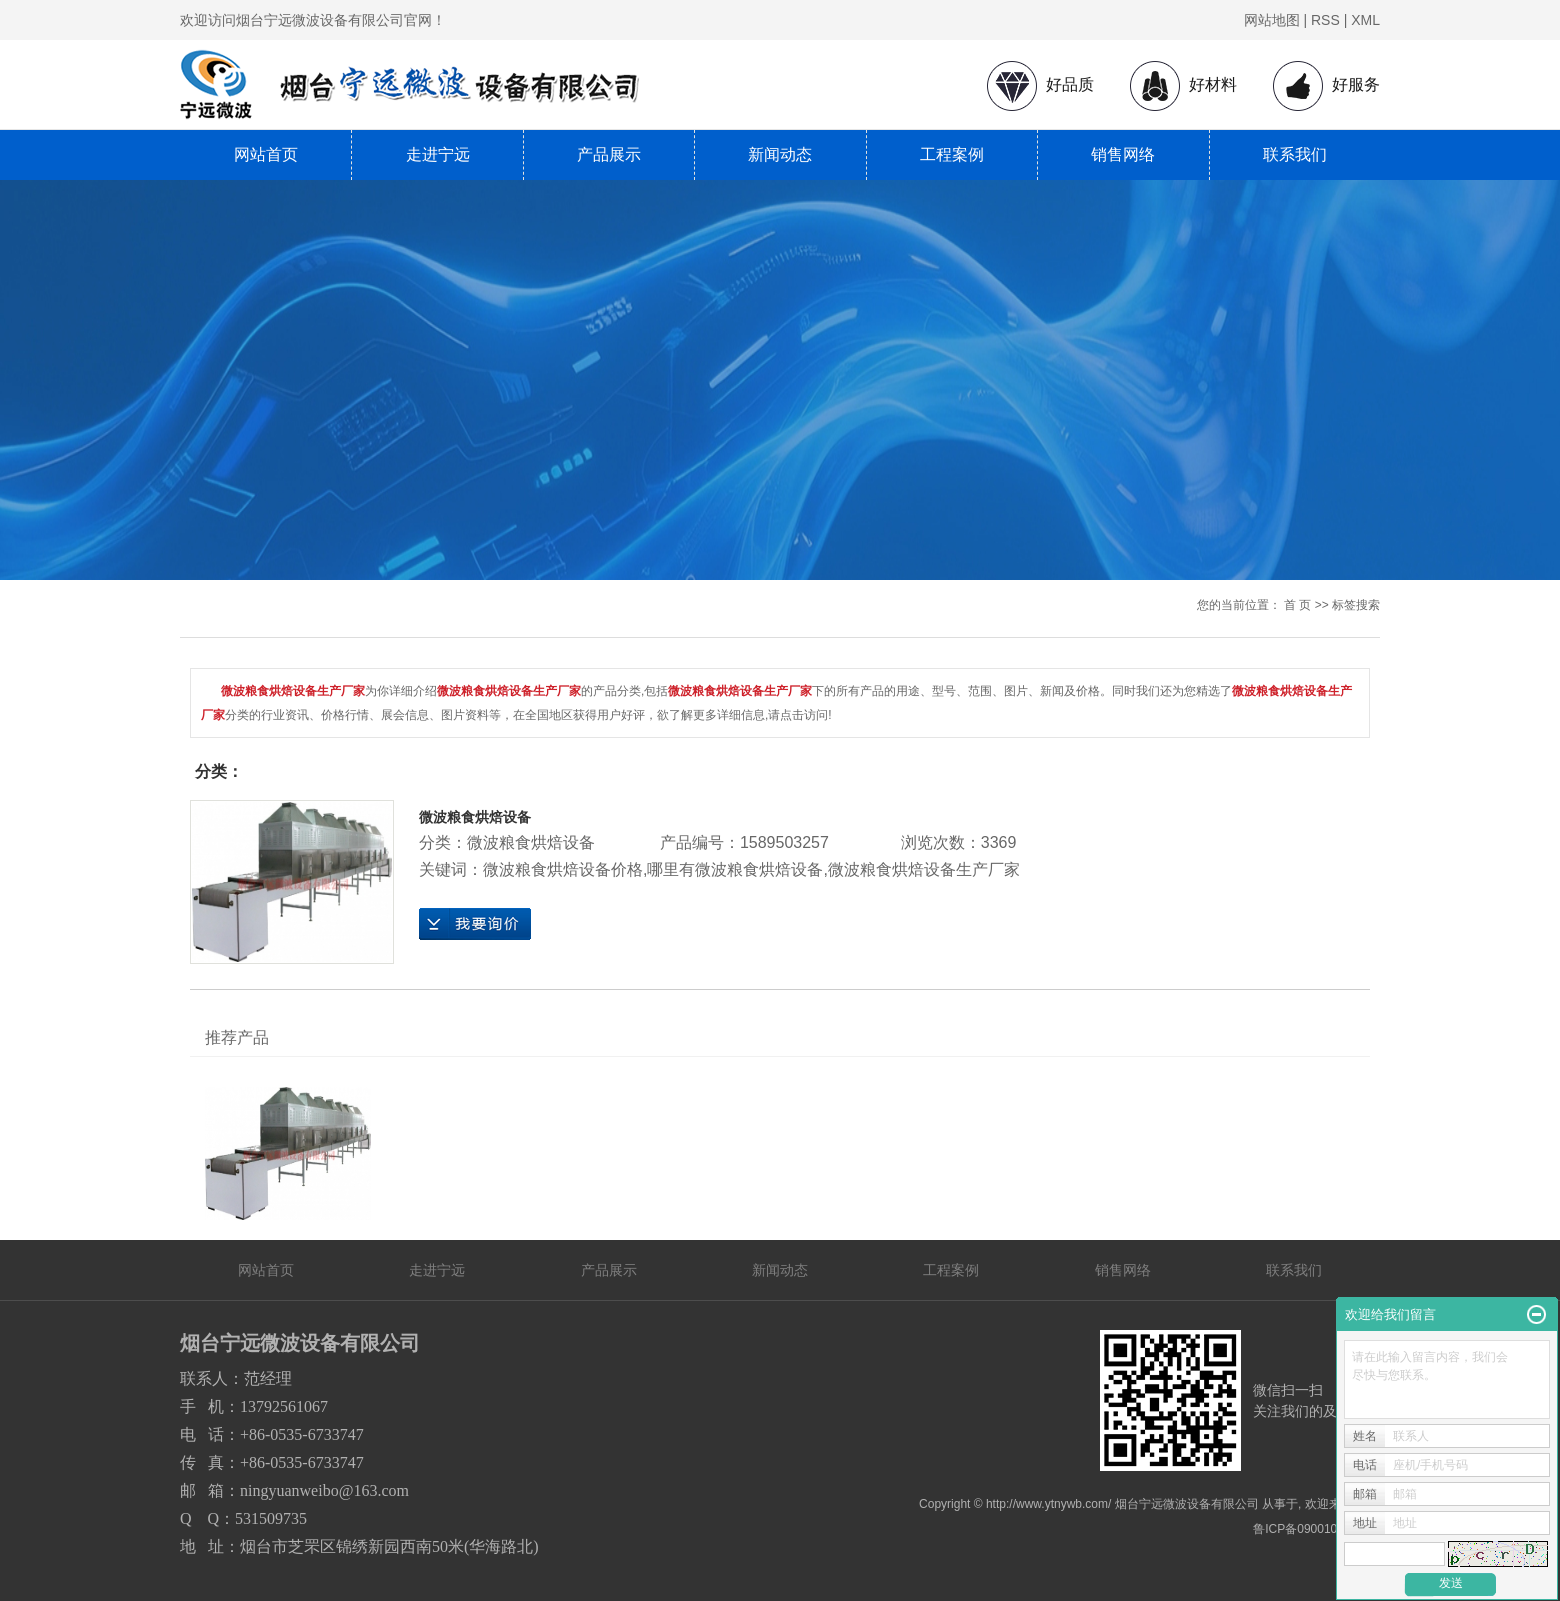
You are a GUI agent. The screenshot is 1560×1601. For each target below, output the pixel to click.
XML (1365, 20)
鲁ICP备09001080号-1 (1313, 1529)
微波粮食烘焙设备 (475, 817)
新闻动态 (780, 154)
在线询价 (475, 924)
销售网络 (1123, 154)
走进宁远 (438, 154)
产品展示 (609, 154)
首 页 (1297, 605)
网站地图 (1272, 20)
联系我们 (1295, 154)
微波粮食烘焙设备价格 (563, 869)
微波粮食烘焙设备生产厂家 (924, 869)
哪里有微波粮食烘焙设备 (735, 869)
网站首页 (266, 154)
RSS (1325, 20)
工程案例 (952, 154)
